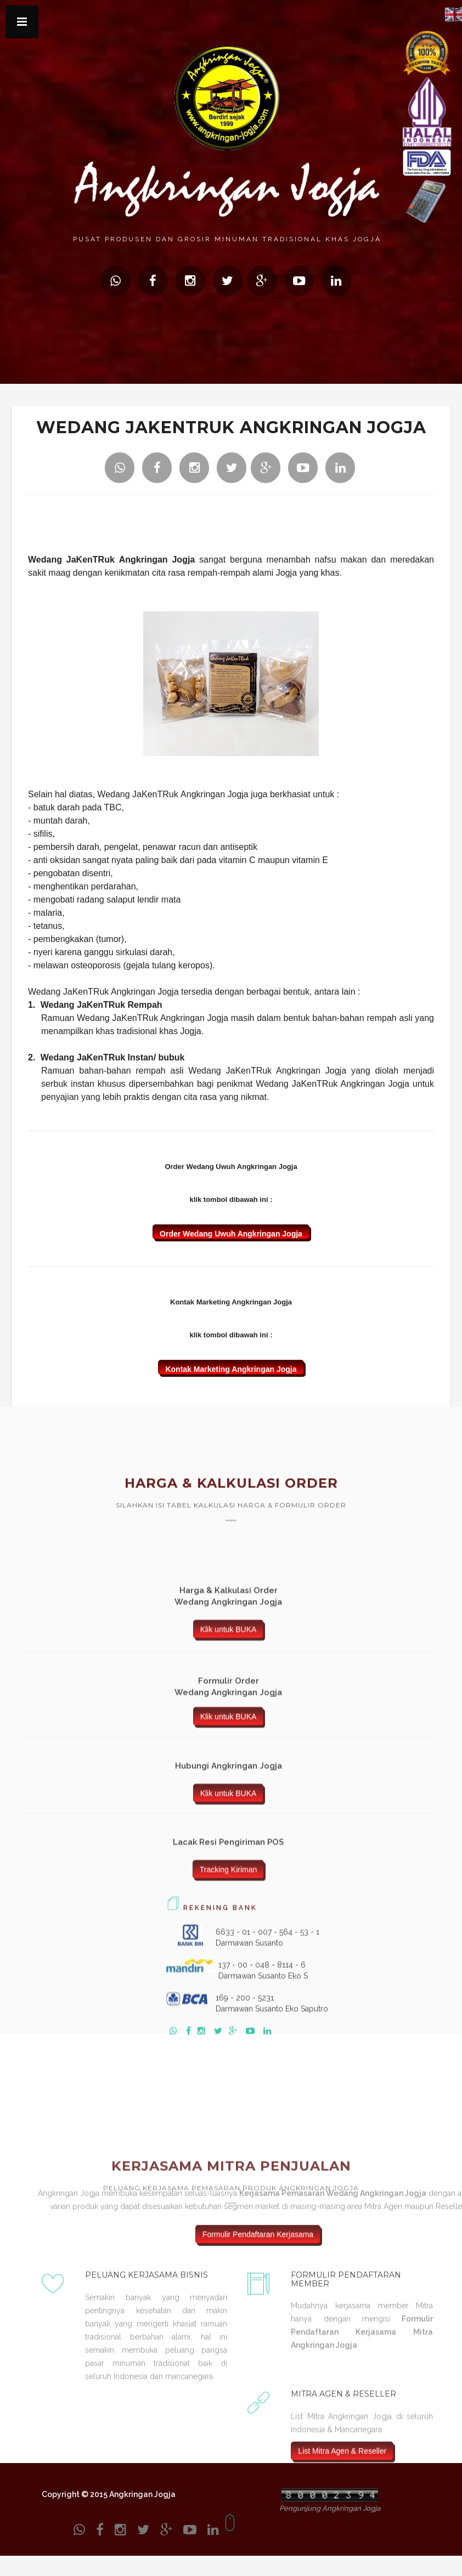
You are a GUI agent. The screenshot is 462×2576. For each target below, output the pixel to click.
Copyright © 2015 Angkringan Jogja (109, 2494)
